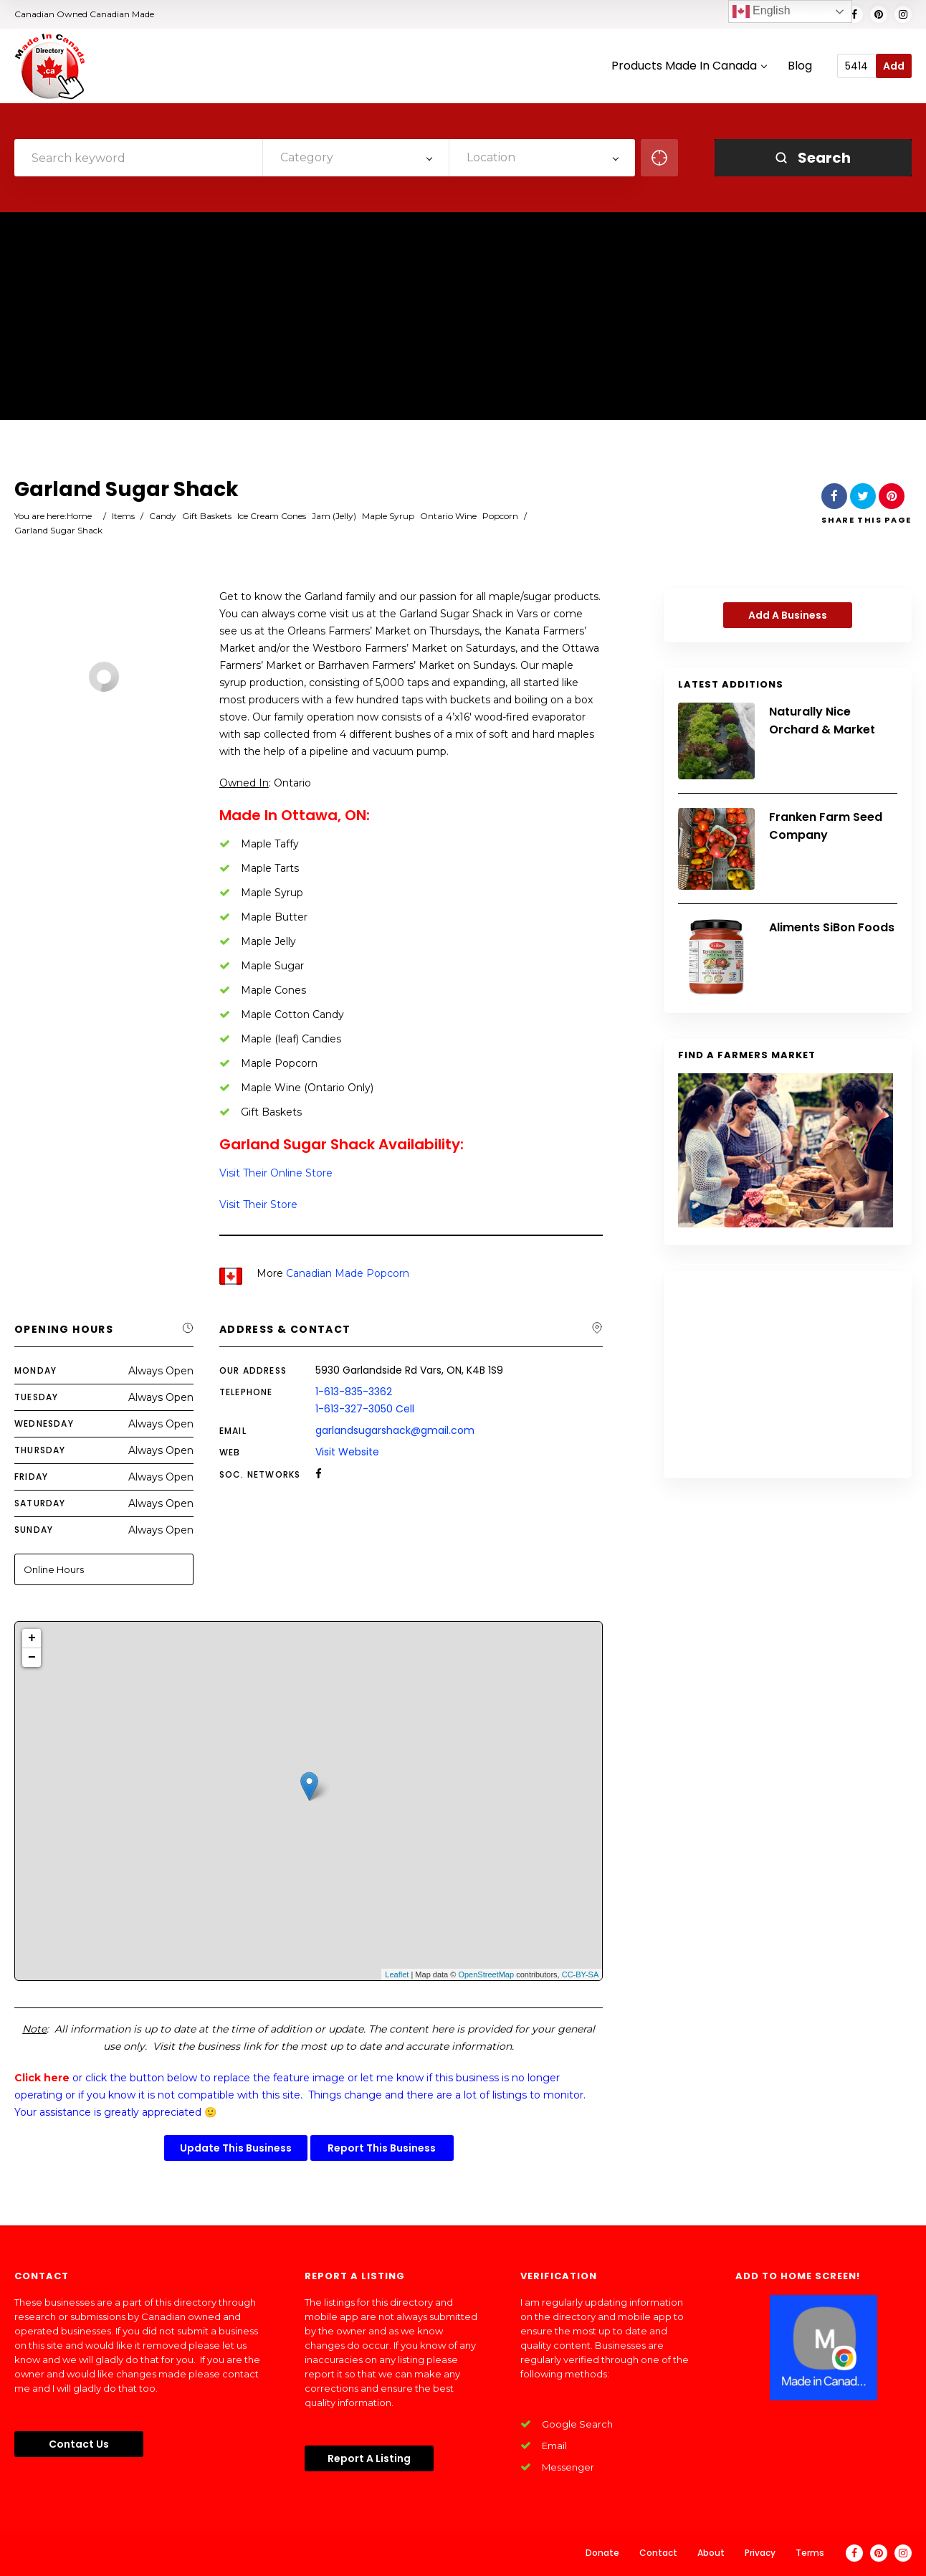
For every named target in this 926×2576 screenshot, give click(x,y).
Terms (810, 2553)
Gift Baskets (206, 515)
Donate (602, 2553)
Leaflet (397, 1974)
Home (79, 515)
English (761, 11)
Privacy (760, 2553)
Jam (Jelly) (334, 515)
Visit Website (347, 1452)
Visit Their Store (258, 1204)
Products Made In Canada (688, 66)
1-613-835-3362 (353, 1391)
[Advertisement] (463, 319)
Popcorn (500, 515)
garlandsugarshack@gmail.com (394, 1430)
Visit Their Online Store (276, 1172)
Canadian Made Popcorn (347, 1273)
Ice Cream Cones (271, 515)
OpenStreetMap (486, 1974)
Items (123, 515)
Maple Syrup (388, 515)
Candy (162, 515)
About (711, 2553)
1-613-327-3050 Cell (364, 1409)
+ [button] (32, 1638)
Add (893, 66)
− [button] (32, 1657)
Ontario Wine (448, 515)
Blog (800, 66)
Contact (658, 2553)
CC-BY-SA (580, 1974)
